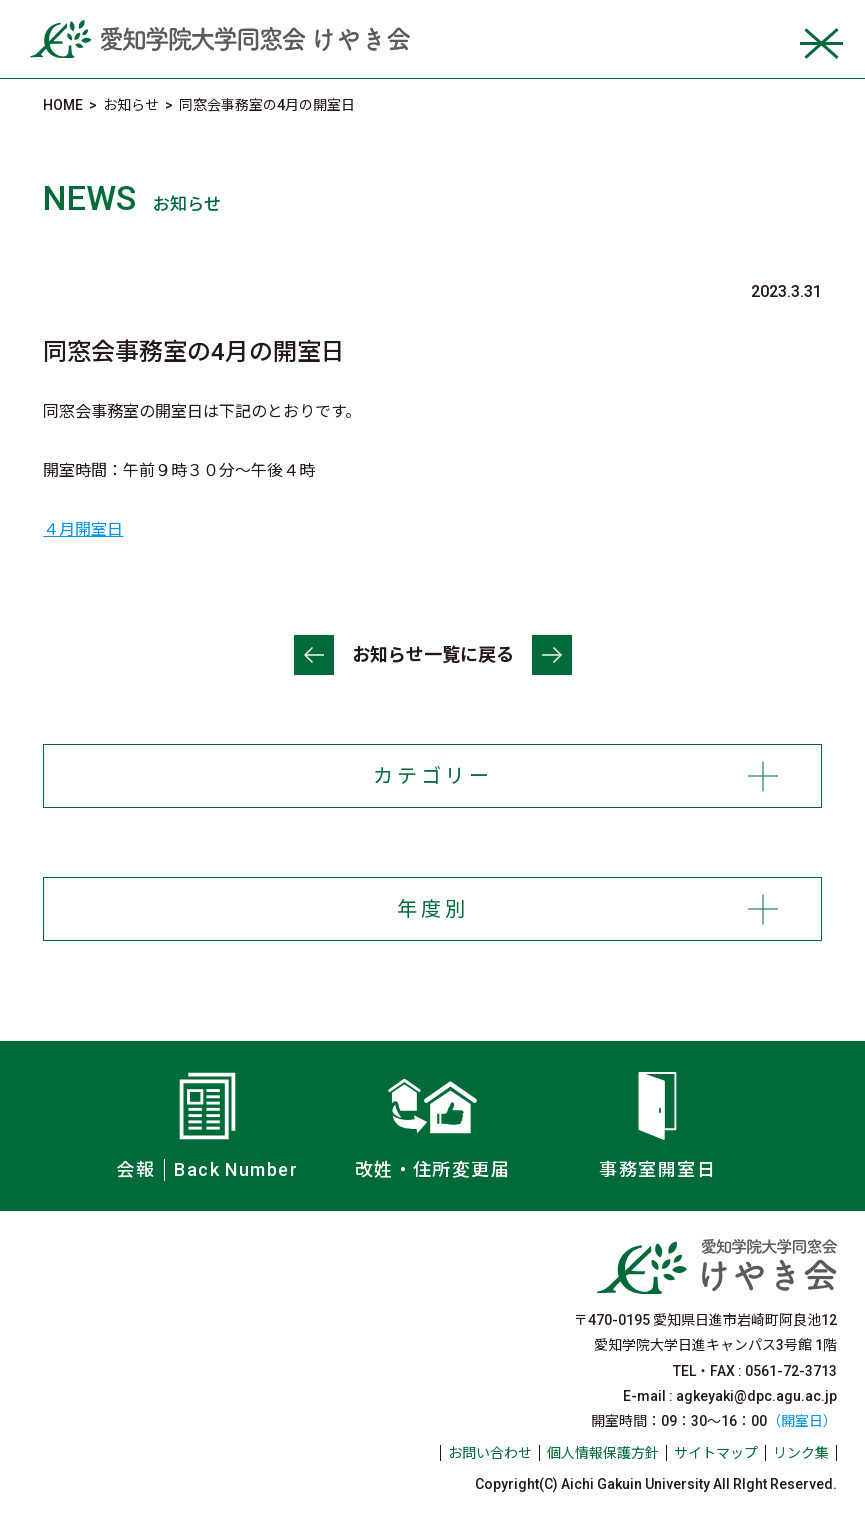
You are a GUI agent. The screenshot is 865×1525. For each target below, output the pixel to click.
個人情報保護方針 (603, 1453)
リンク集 (801, 1453)
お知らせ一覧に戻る (433, 654)
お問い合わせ (490, 1453)
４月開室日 (83, 529)
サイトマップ (716, 1453)
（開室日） (802, 1421)
